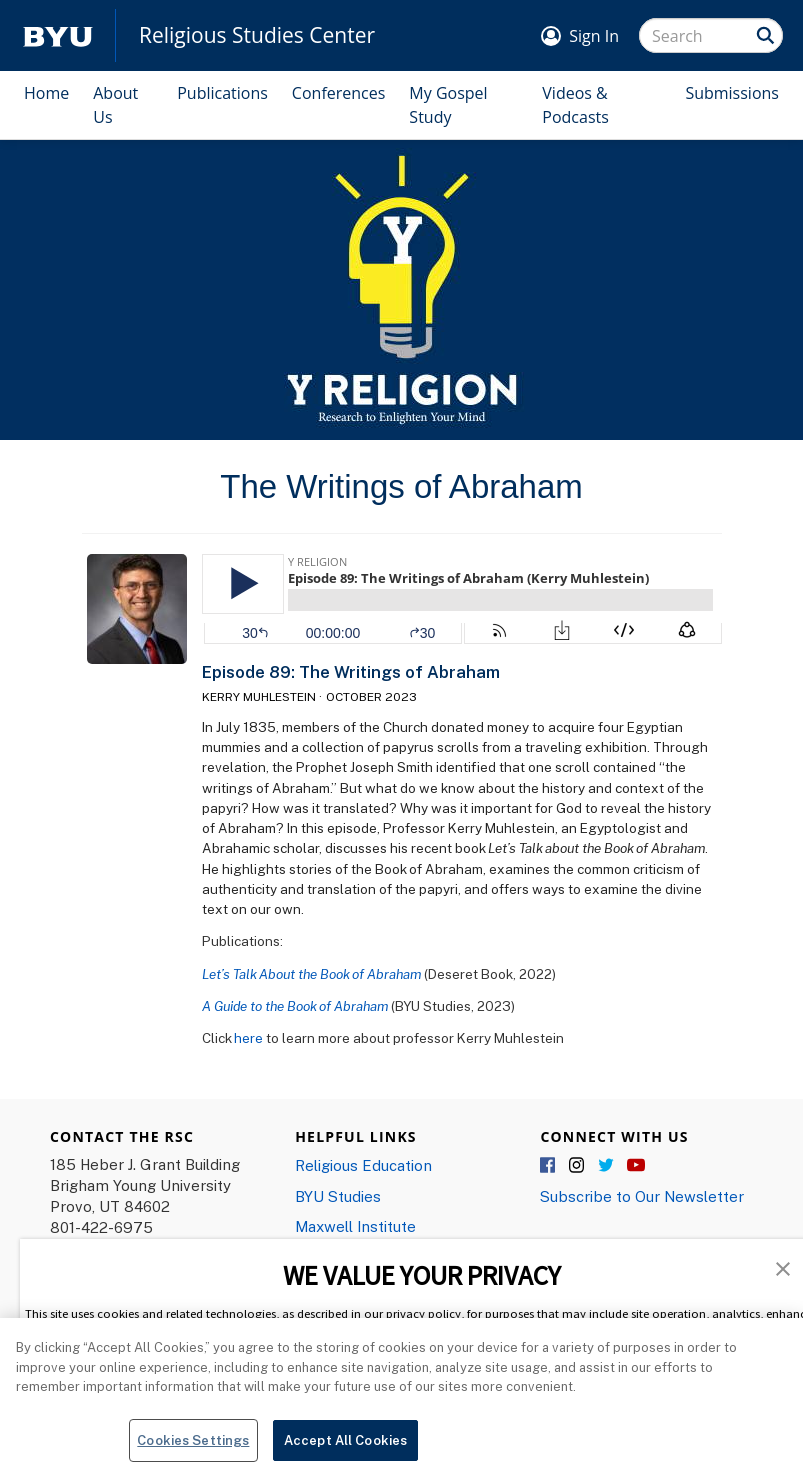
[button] (783, 1267)
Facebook (549, 1166)
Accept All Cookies (345, 1451)
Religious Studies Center (257, 35)
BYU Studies (338, 1196)
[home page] (58, 35)
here (248, 1038)
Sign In (594, 36)
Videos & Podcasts (575, 105)
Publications (222, 93)
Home (46, 93)
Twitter (607, 1166)
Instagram (578, 1166)
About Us (115, 105)
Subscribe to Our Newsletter (642, 1196)
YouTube (636, 1166)
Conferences (339, 93)
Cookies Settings (193, 1451)
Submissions (732, 93)
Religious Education (363, 1165)
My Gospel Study (448, 105)
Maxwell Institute (355, 1226)
